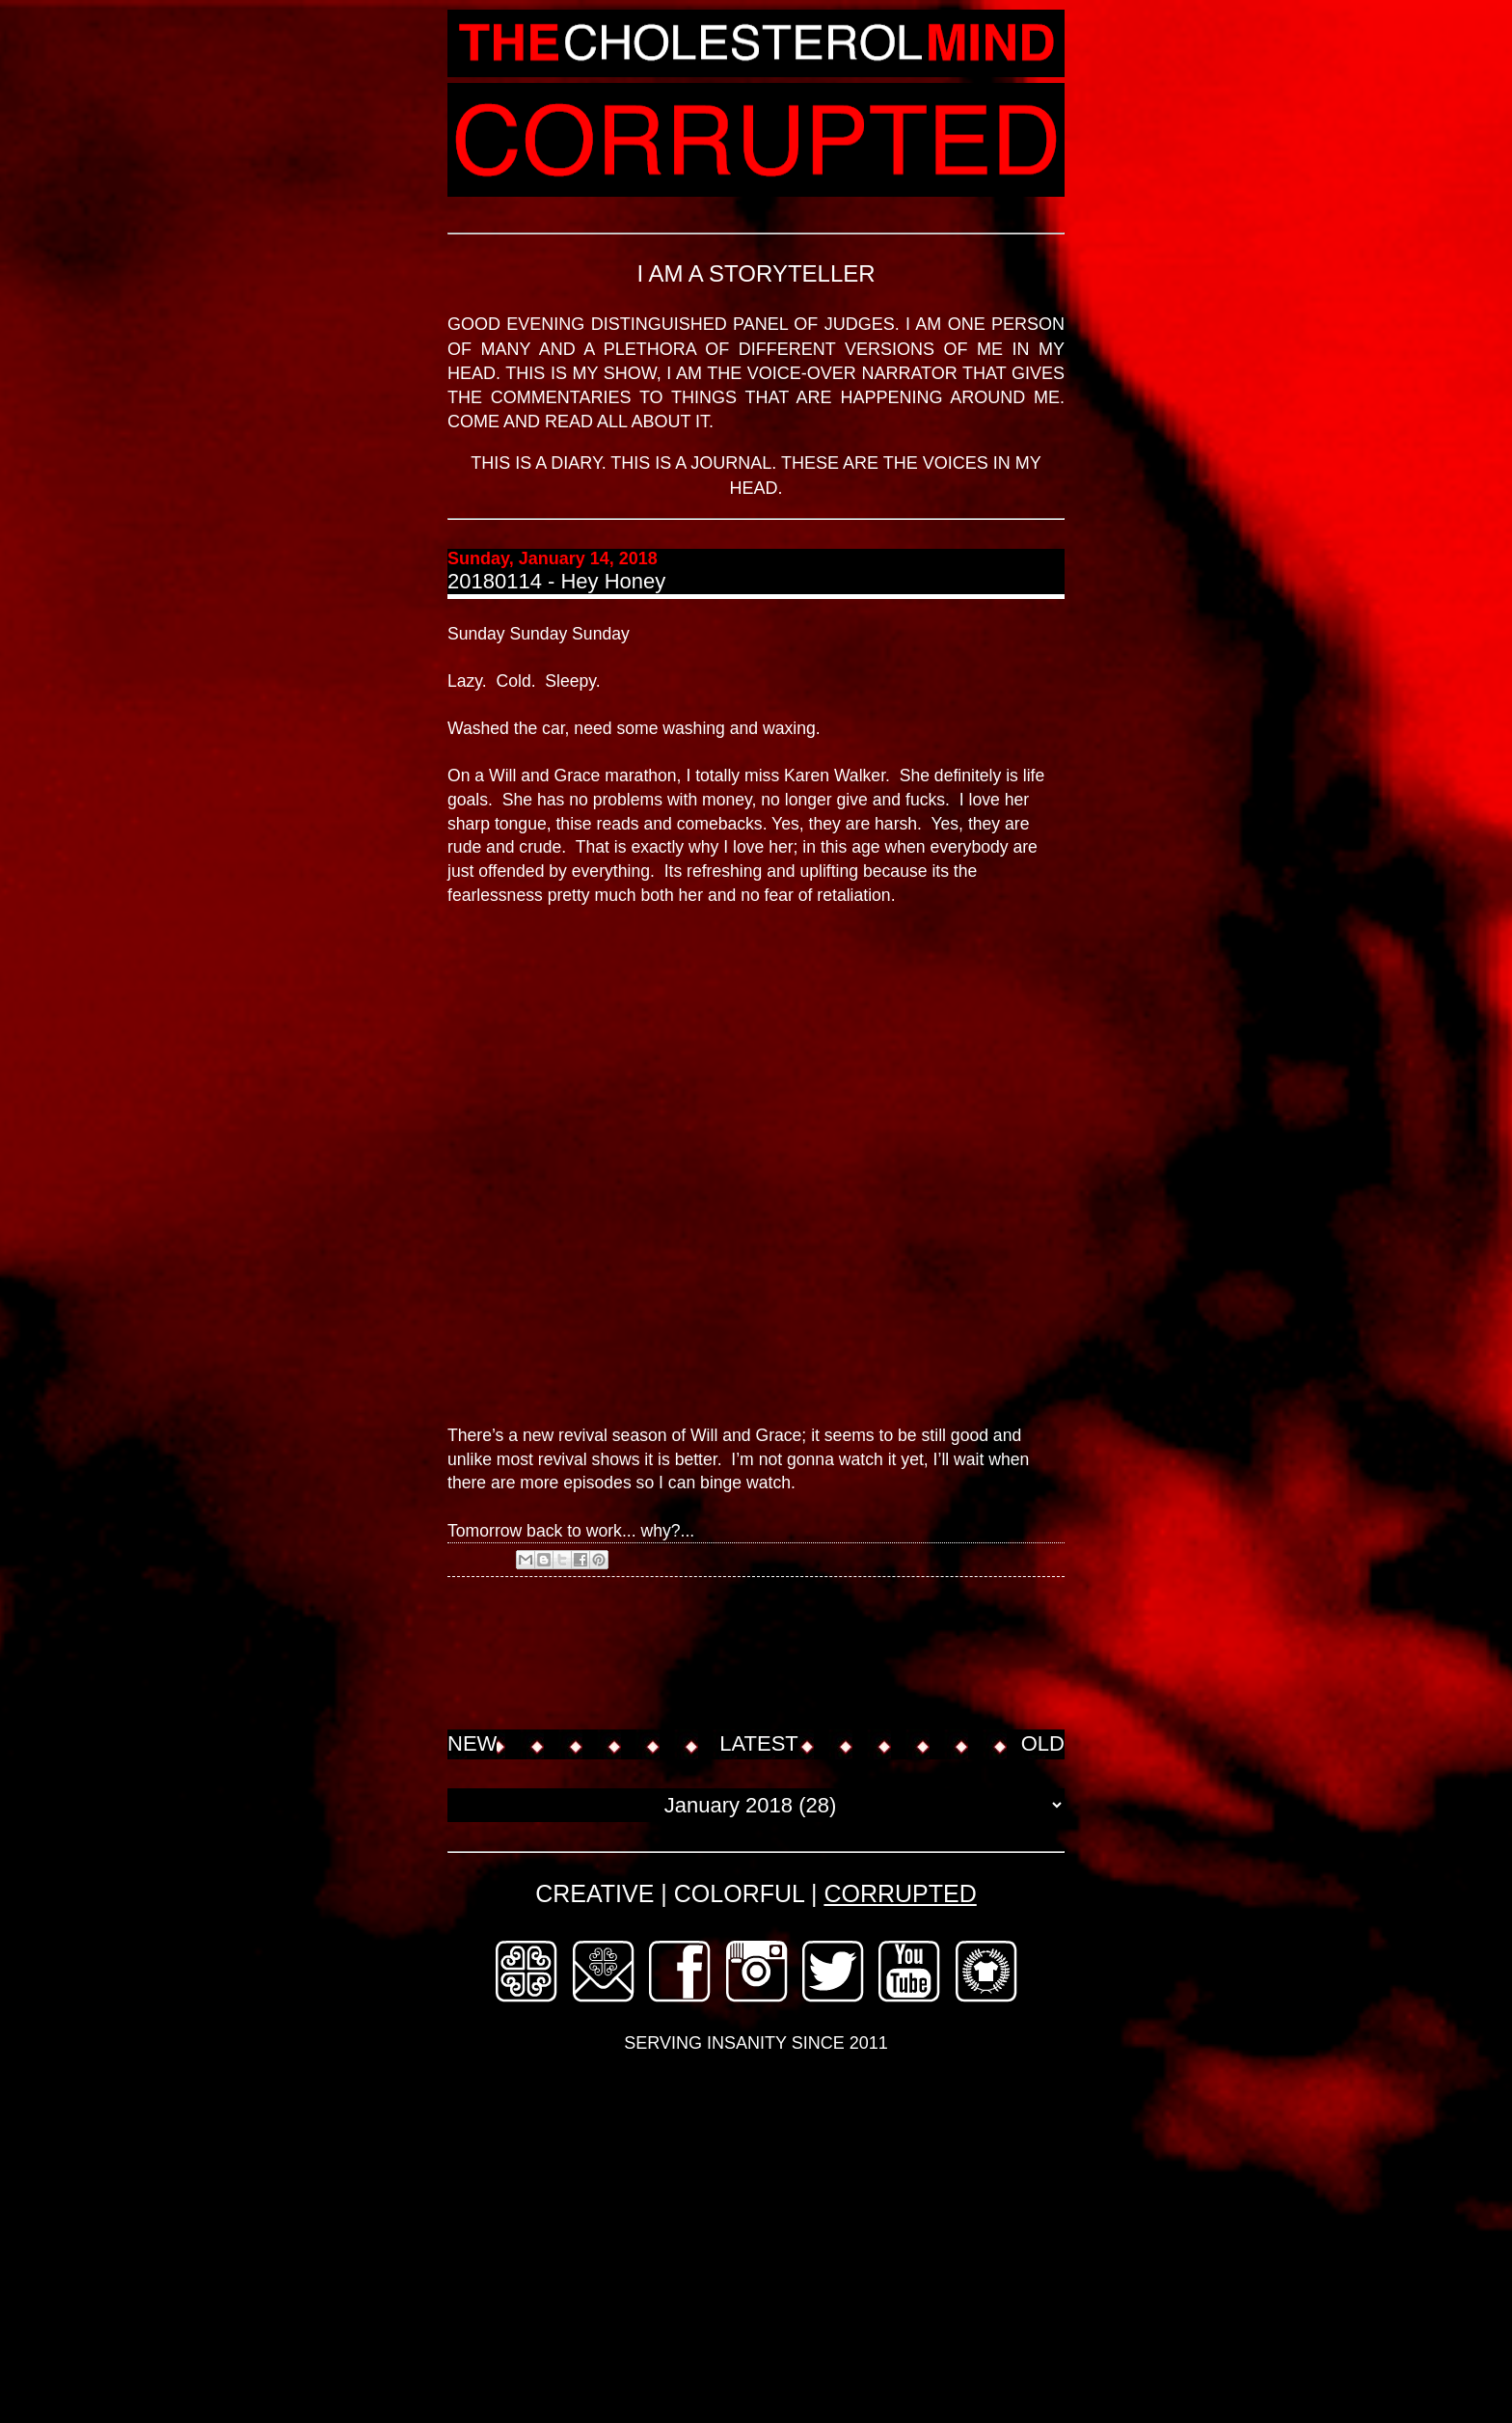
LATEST (758, 1743)
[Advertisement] (798, 1655)
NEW (472, 1743)
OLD (1043, 1743)
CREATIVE (594, 1893)
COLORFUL (739, 1893)
